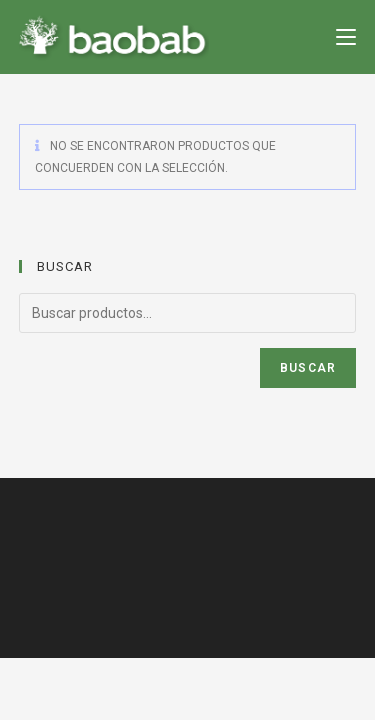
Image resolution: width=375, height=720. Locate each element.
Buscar (308, 368)
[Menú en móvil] (346, 36)
